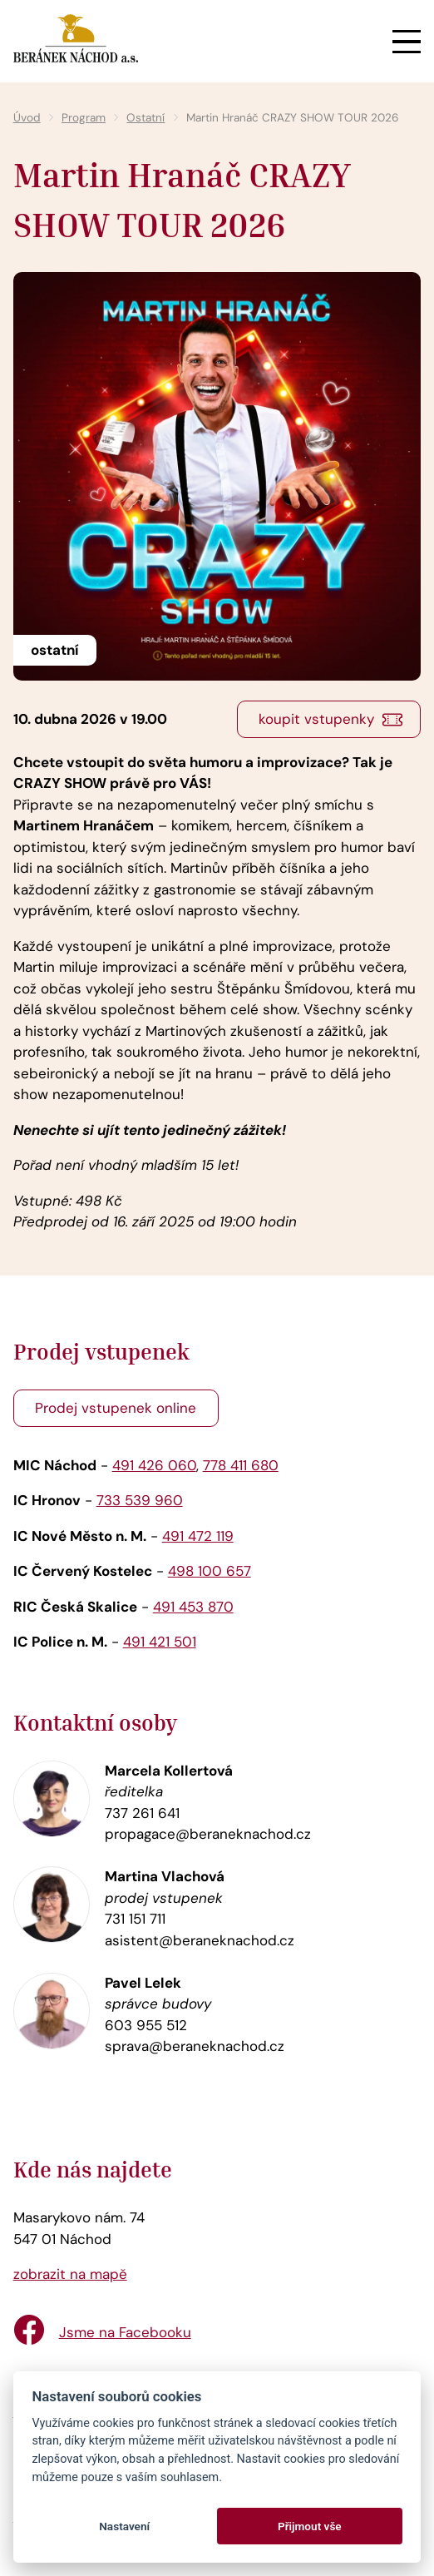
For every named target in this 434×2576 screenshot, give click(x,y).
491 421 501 (159, 1641)
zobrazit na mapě (70, 2274)
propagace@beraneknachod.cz (208, 1834)
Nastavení (124, 2526)
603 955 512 (146, 2025)
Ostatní (145, 118)
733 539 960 (139, 1500)
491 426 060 (154, 1465)
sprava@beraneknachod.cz (194, 2046)
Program (84, 118)
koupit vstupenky (316, 719)
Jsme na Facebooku (125, 2332)
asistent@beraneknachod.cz (199, 1940)
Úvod (27, 118)
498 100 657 (209, 1571)
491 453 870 (193, 1607)
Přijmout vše (310, 2526)
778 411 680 (241, 1465)
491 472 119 (198, 1536)
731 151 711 (135, 1919)
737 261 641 (142, 1813)
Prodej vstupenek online (115, 1408)
